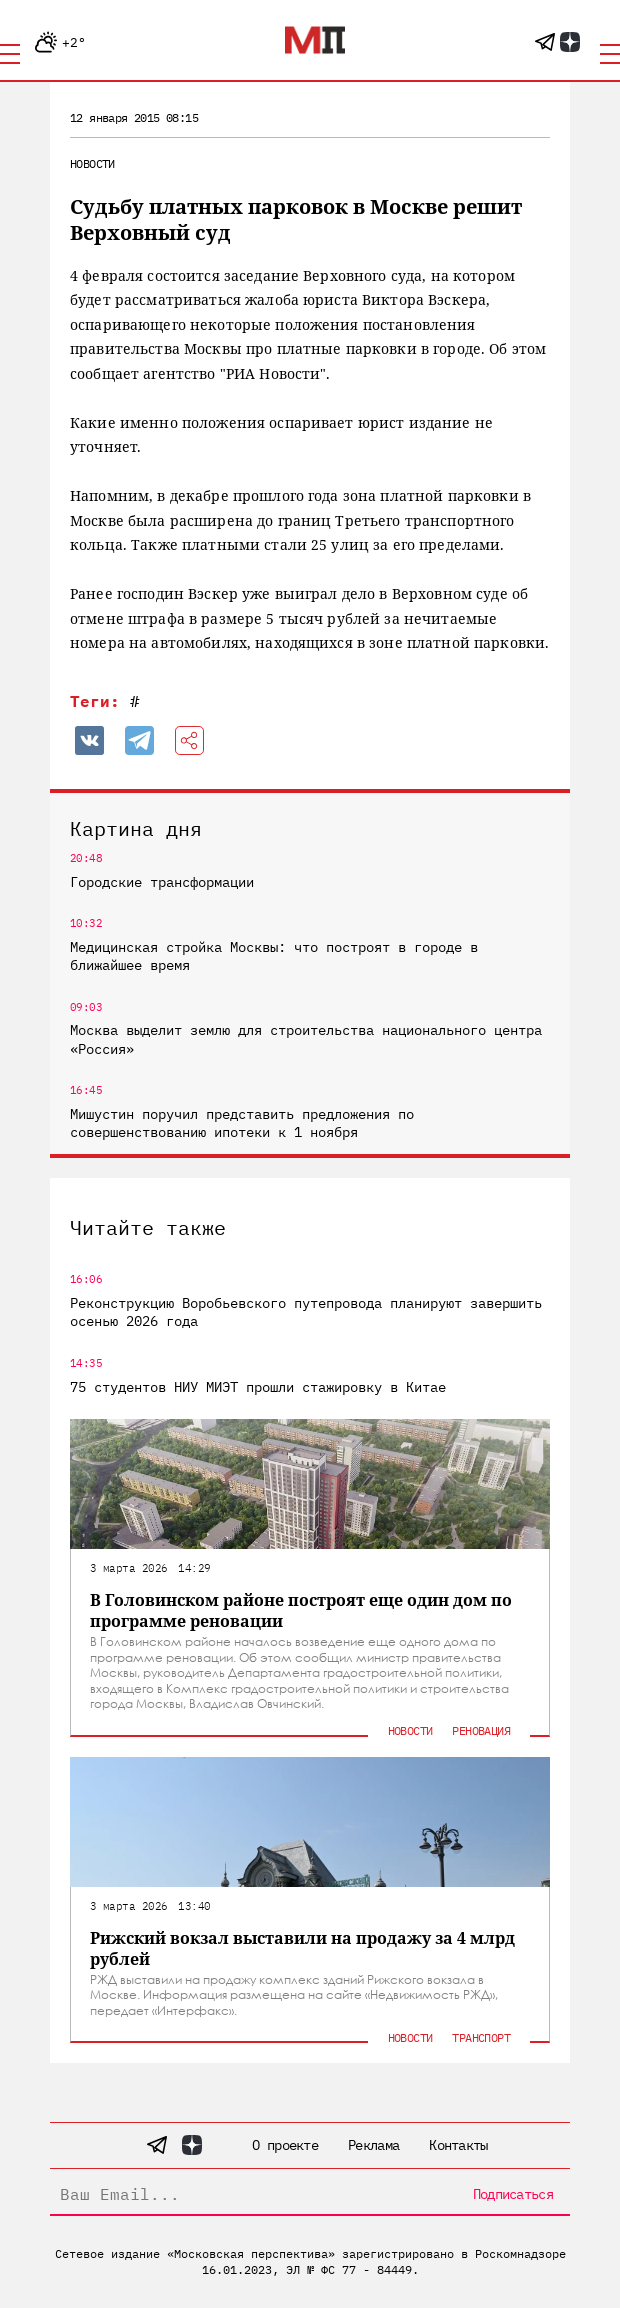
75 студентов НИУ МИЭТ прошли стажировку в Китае (258, 1387)
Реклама (373, 2145)
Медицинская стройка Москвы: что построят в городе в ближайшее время (274, 956)
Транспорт (481, 2037)
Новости (92, 163)
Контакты (458, 2145)
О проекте (285, 2145)
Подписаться (513, 2194)
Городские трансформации (162, 882)
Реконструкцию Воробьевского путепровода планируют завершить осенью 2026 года (306, 1312)
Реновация (481, 1730)
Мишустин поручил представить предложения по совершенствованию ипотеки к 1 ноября (242, 1123)
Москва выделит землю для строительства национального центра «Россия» (306, 1039)
